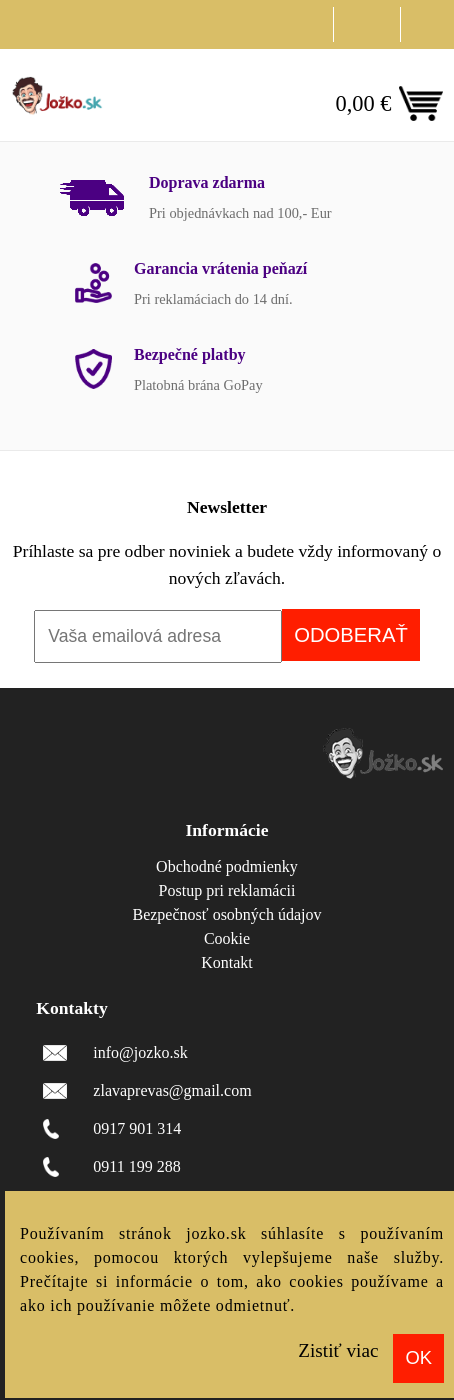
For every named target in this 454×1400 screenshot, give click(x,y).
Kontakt (227, 962)
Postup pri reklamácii (227, 890)
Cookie (227, 938)
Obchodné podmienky (227, 866)
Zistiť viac (338, 1350)
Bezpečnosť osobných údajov (226, 914)
